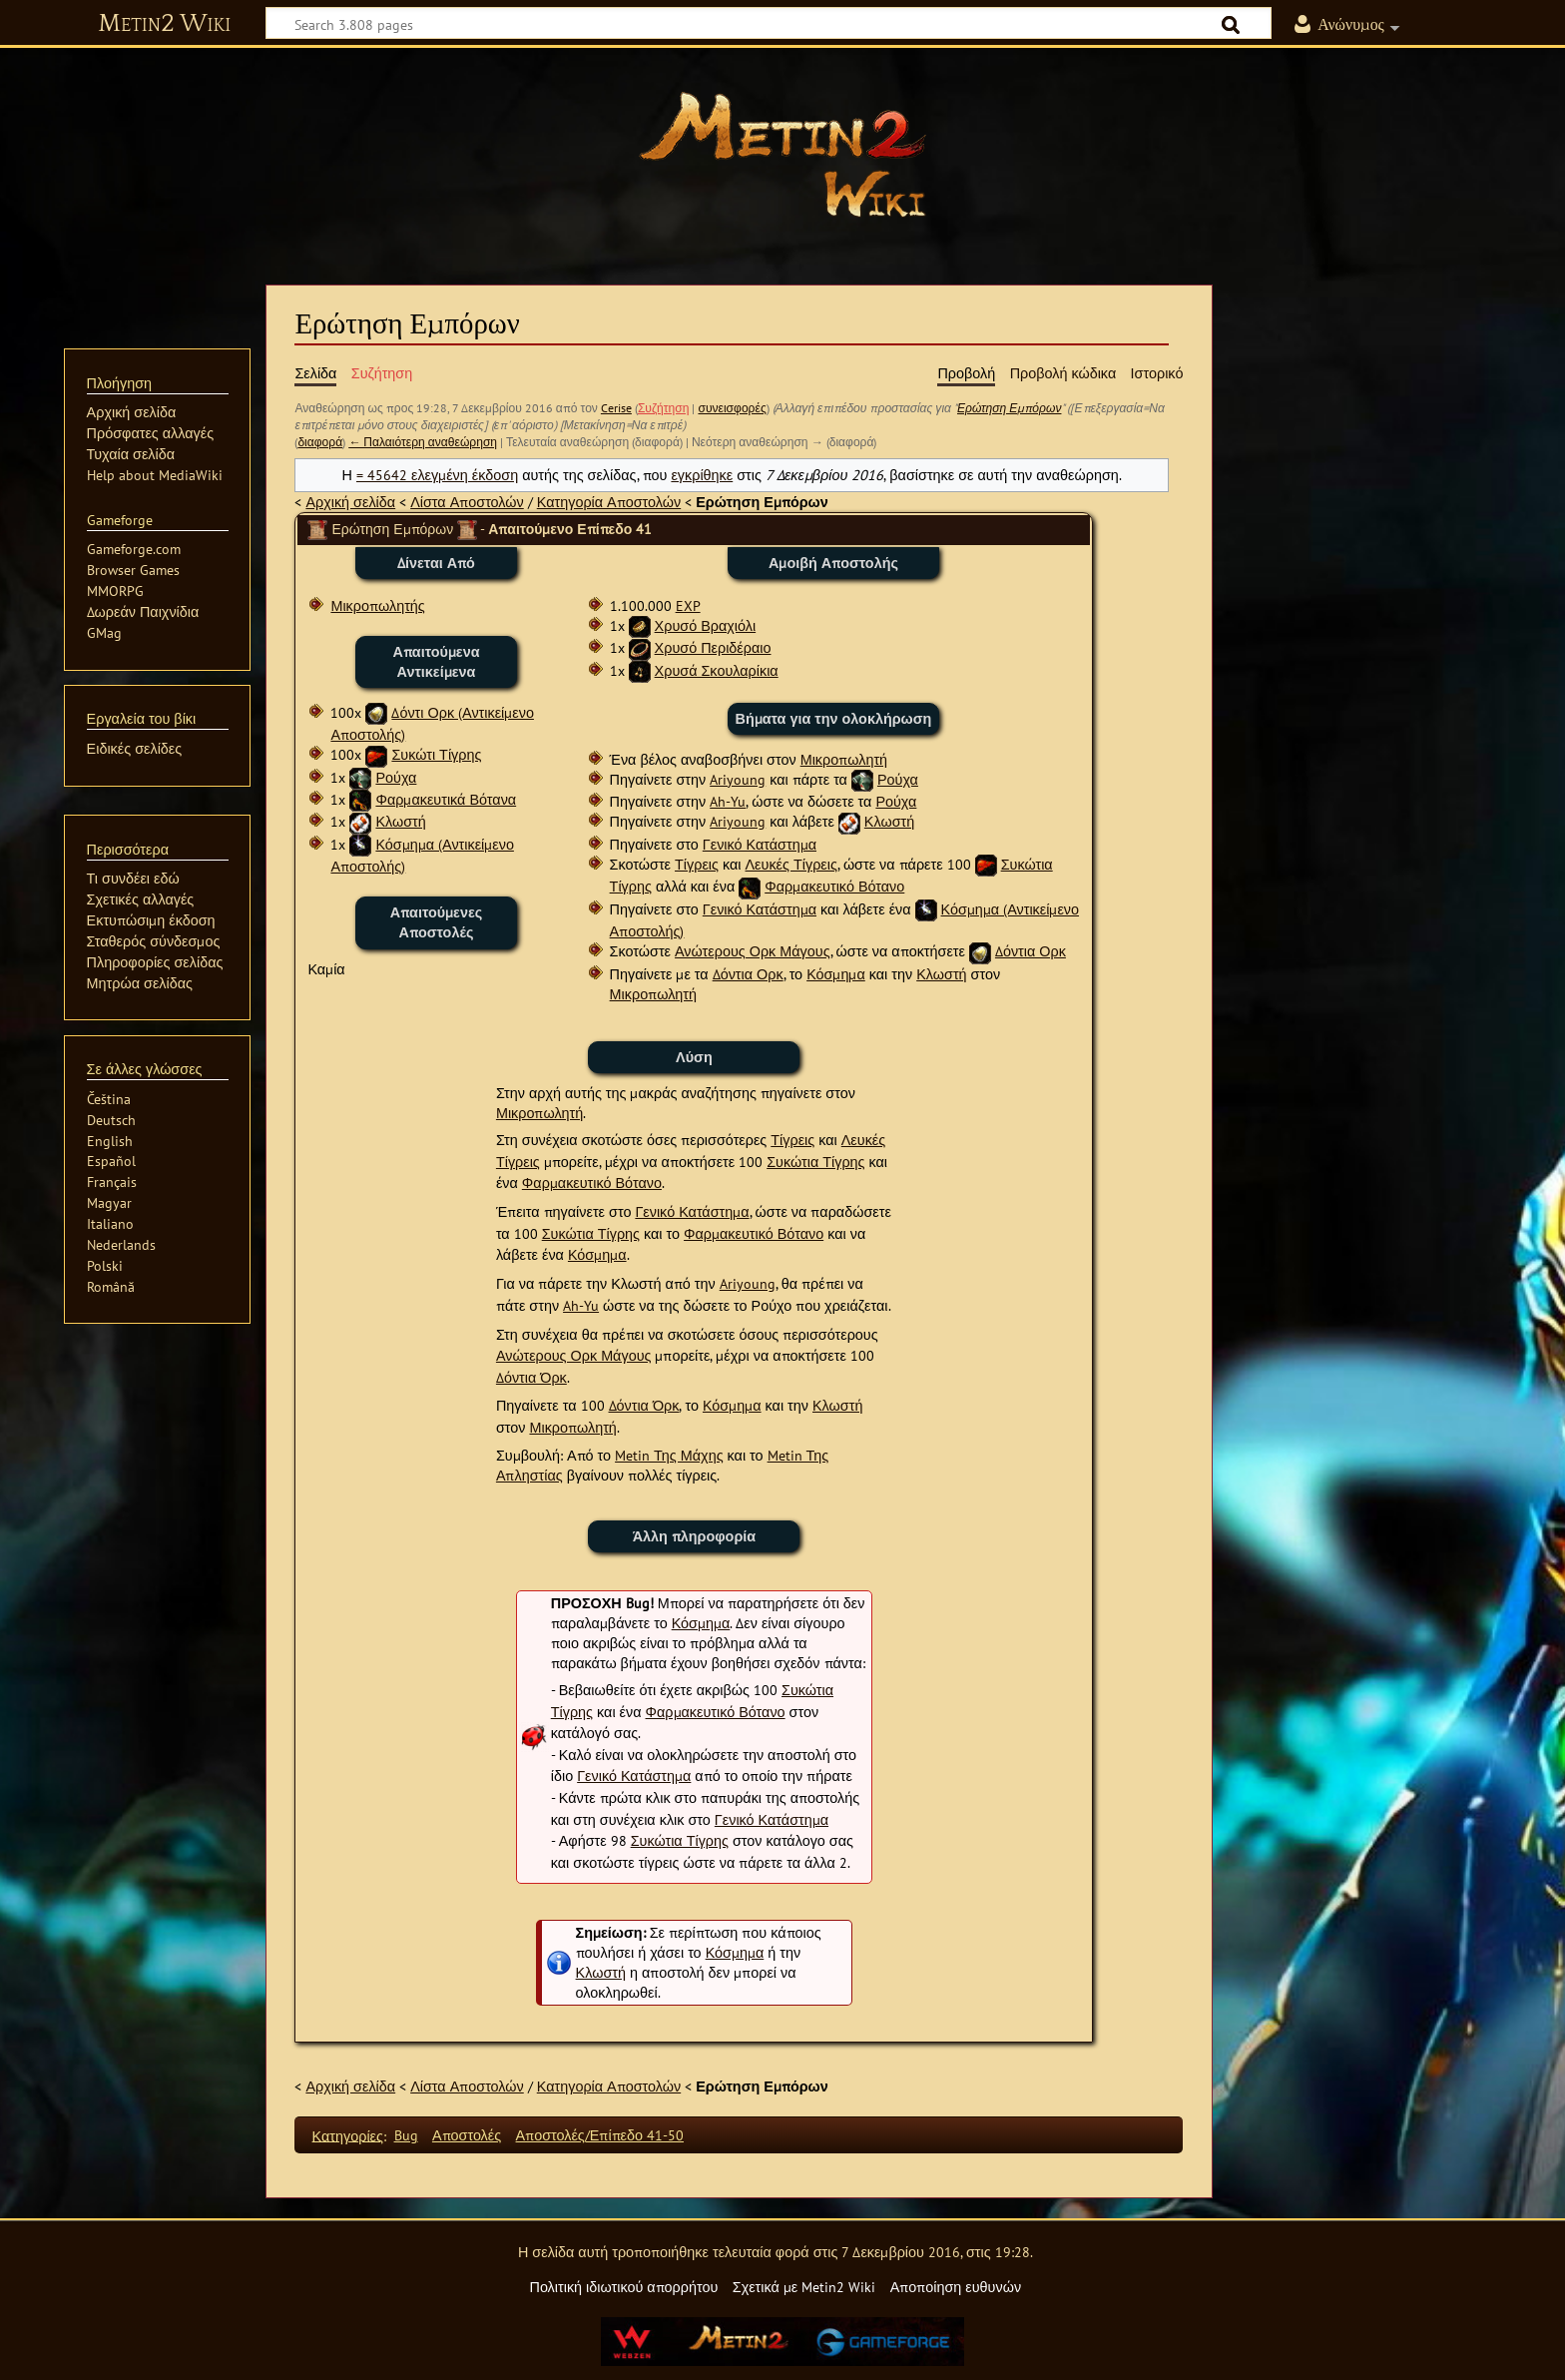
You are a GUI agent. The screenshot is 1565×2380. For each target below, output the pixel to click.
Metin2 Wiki (164, 24)
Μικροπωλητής (377, 605)
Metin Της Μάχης (669, 1455)
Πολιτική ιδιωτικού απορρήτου (623, 2286)
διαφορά (319, 441)
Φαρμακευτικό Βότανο (834, 886)
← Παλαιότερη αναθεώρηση (422, 441)
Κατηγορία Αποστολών (609, 501)
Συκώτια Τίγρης (815, 1161)
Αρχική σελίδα (350, 501)
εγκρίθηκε (702, 474)
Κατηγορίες (347, 2134)
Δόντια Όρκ (531, 1377)
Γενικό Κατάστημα (759, 844)
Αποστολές (466, 2134)
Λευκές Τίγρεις (791, 864)
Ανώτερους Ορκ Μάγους (752, 950)
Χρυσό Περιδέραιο (713, 647)
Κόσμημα (835, 973)
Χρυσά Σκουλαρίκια (717, 670)
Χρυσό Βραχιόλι (706, 625)
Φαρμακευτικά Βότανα (445, 799)
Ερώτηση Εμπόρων (1009, 407)
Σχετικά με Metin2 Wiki (804, 2286)
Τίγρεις (697, 864)
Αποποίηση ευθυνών (955, 2286)
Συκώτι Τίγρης (436, 754)
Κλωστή (400, 821)
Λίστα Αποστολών (467, 501)
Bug (406, 2134)
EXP (688, 605)
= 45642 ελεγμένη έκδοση (437, 474)
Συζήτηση (664, 407)
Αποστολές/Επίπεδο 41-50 (600, 2134)
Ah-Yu (728, 801)
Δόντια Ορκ (1030, 950)
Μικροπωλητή (843, 759)
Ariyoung (738, 779)
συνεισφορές (732, 407)
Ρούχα (395, 777)
